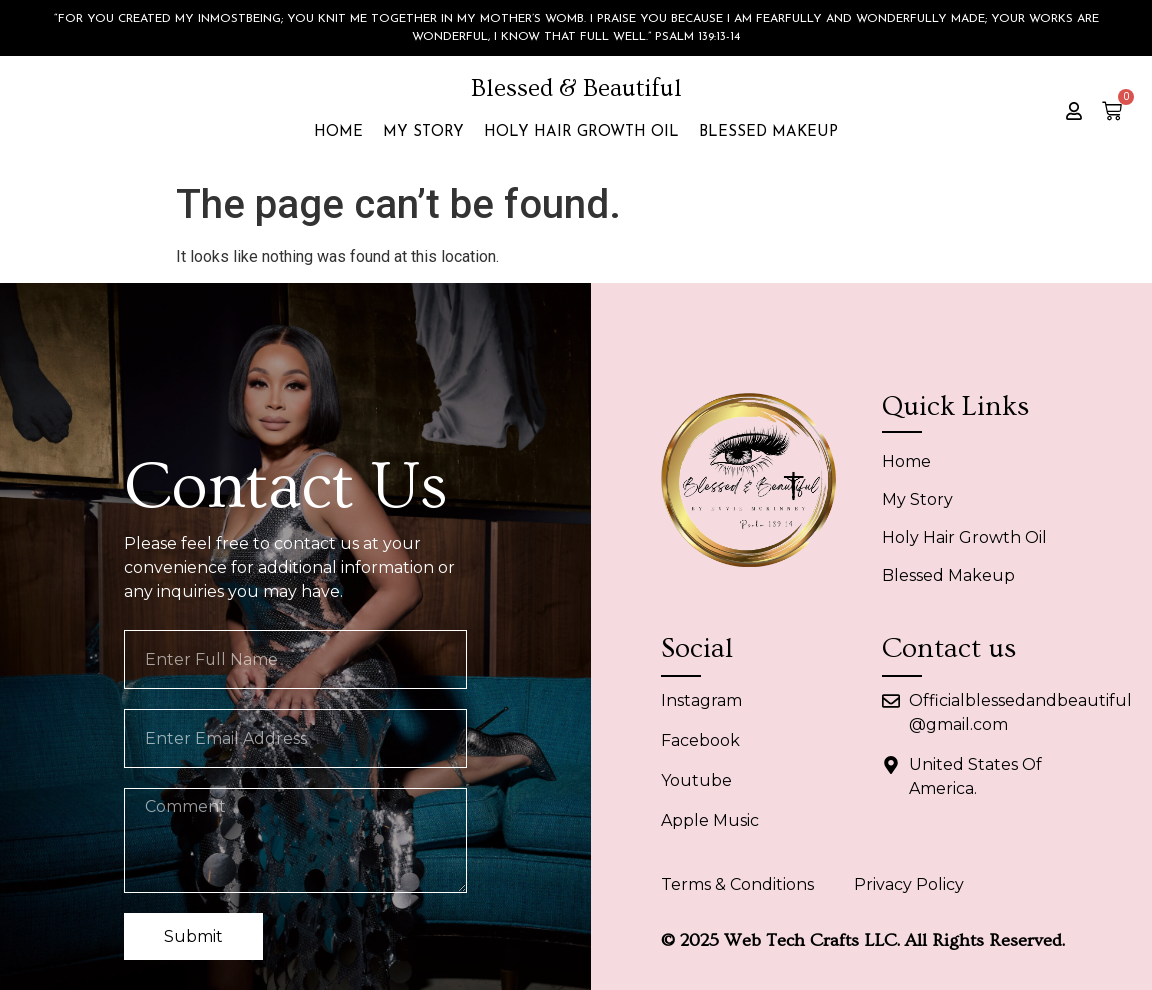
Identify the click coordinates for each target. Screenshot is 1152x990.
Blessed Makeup (768, 132)
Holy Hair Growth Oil (581, 132)
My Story (423, 132)
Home (338, 132)
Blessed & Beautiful (576, 88)
